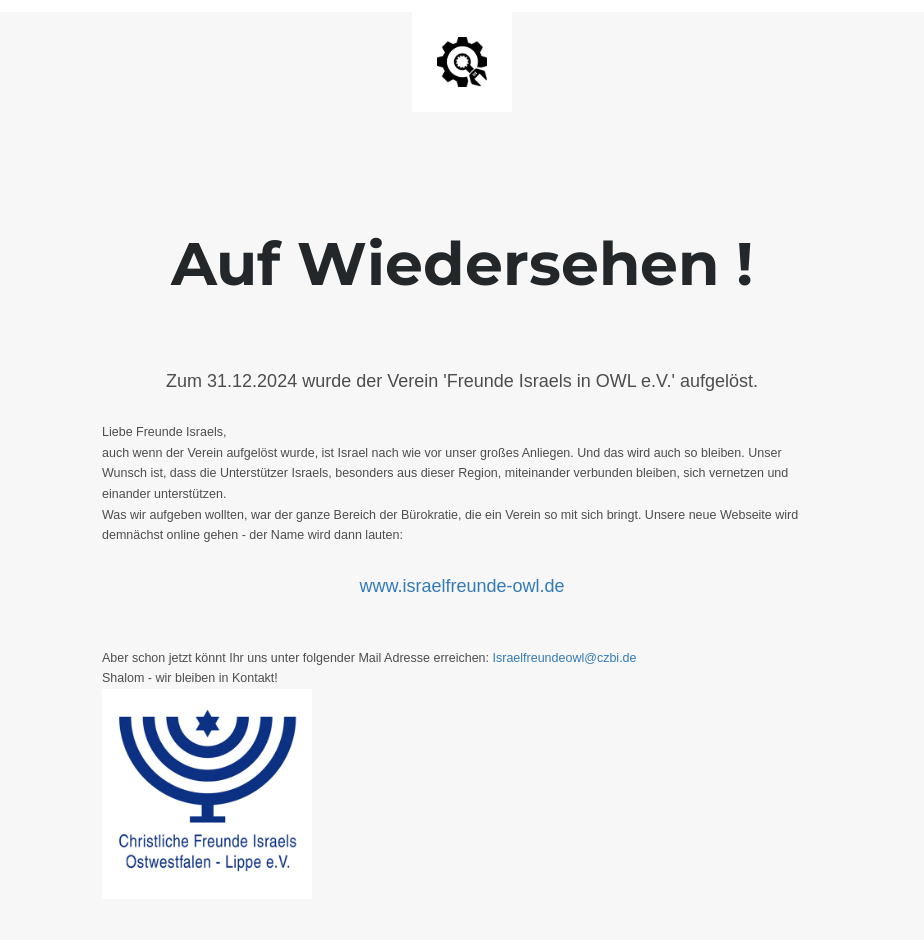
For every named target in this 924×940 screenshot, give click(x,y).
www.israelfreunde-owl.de (461, 586)
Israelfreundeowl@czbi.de (565, 658)
